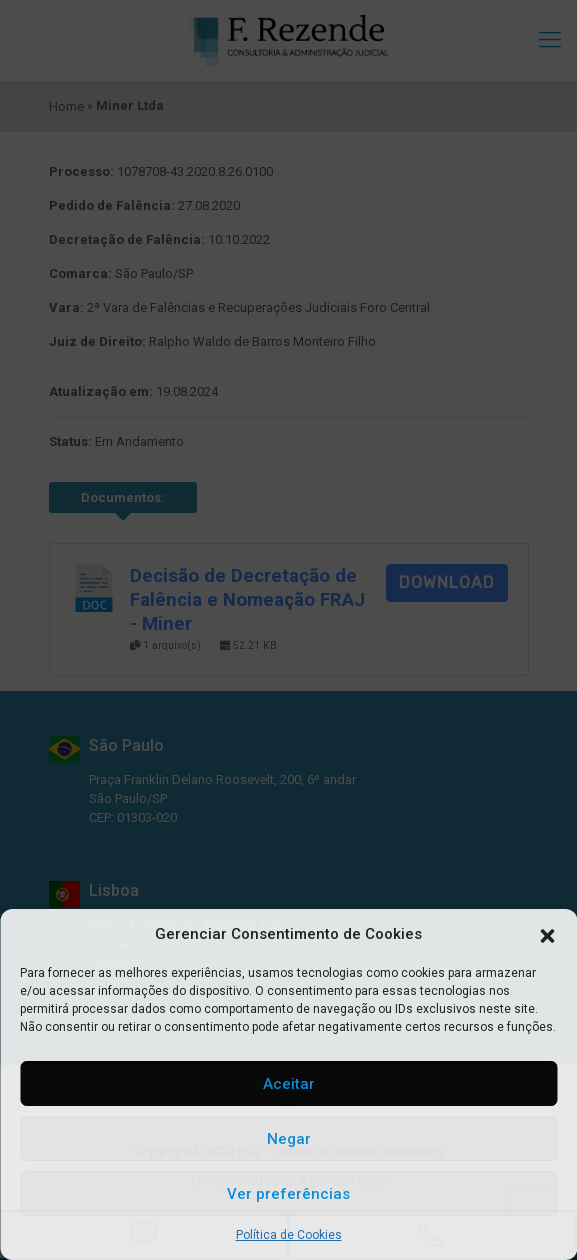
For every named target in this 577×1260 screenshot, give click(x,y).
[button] (547, 934)
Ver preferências (288, 1194)
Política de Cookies (289, 1235)
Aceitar (289, 1084)
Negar (289, 1139)
